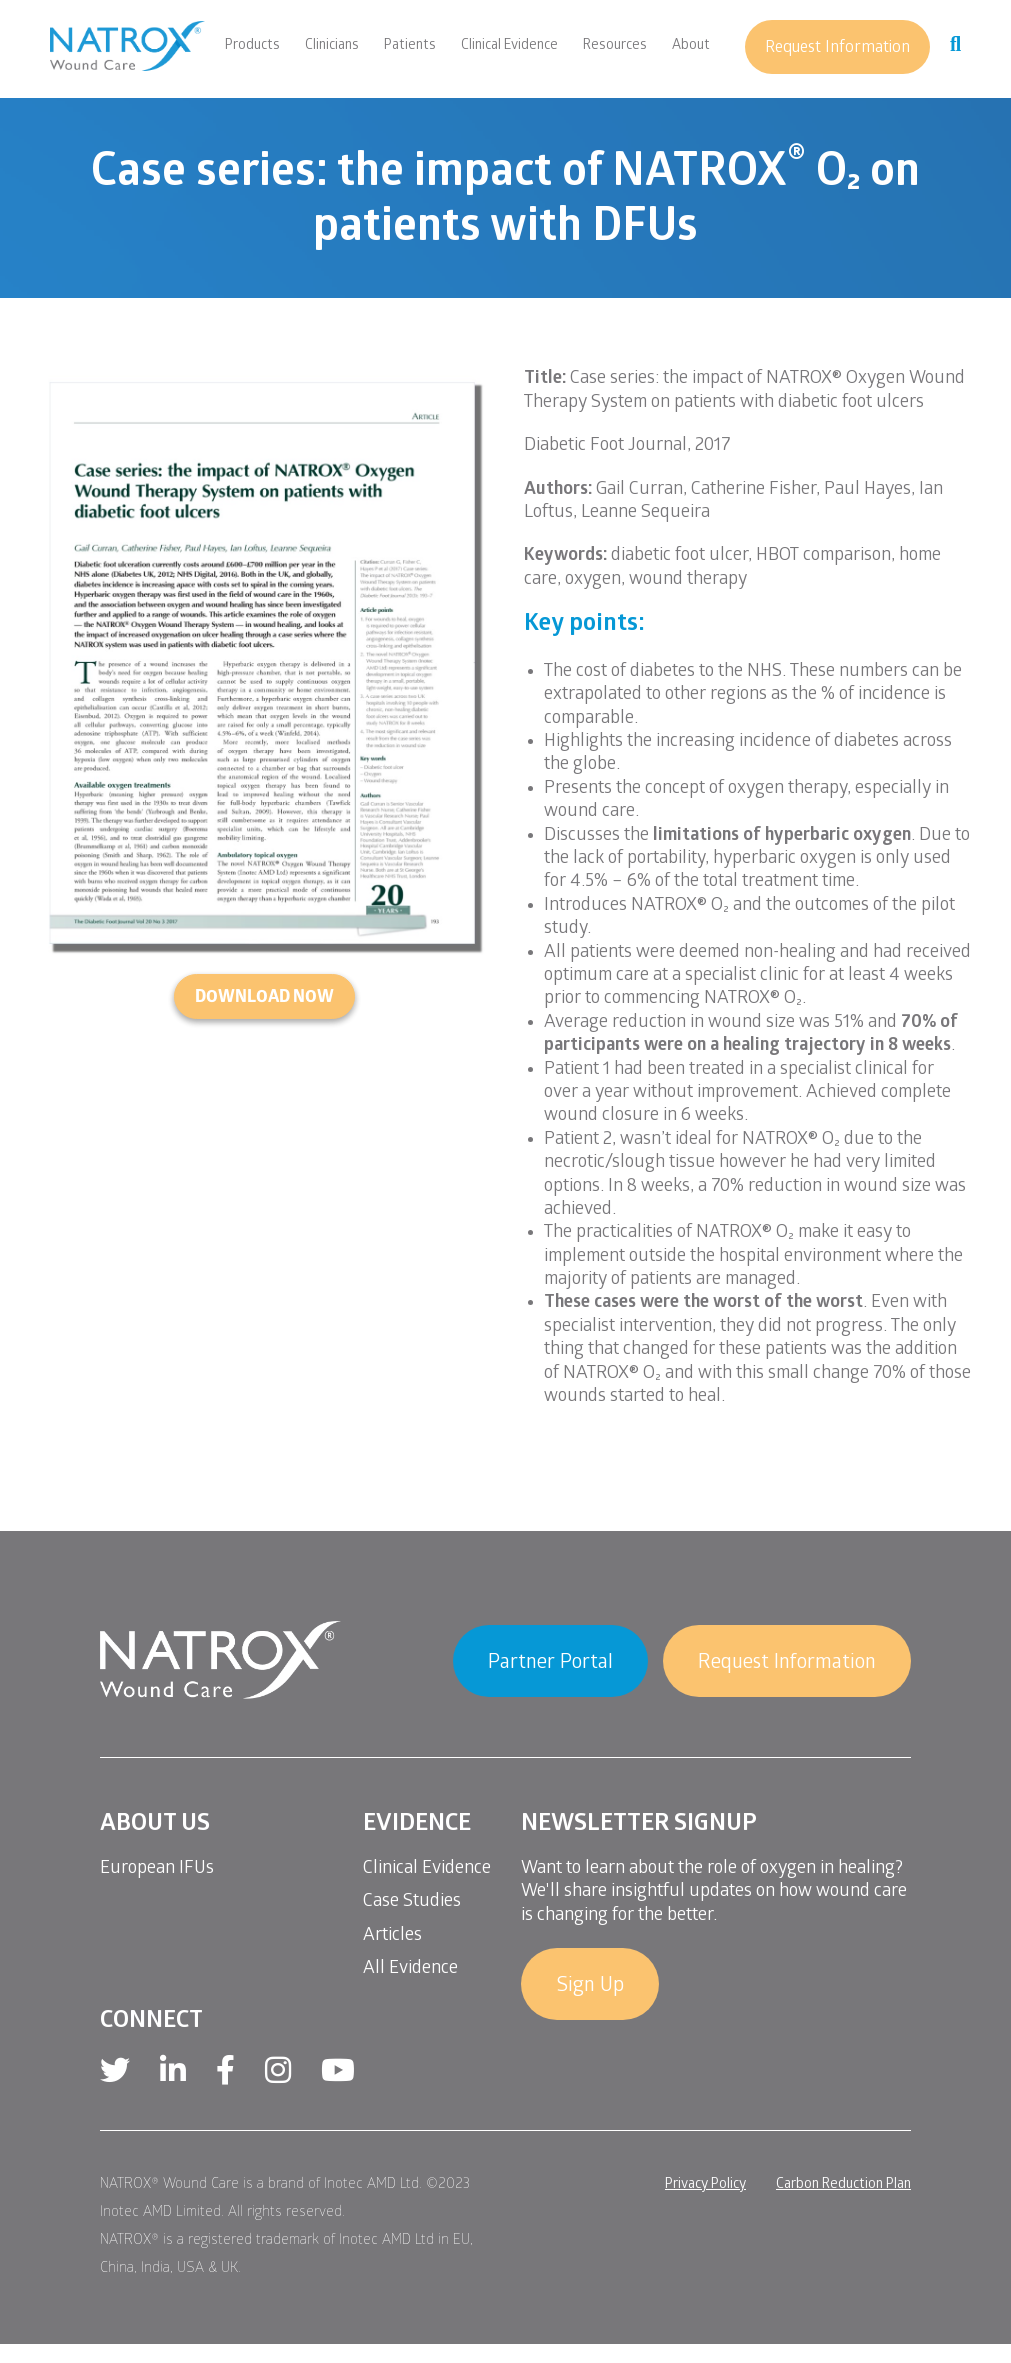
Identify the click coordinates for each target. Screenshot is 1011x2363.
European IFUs (157, 1869)
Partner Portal (550, 1664)
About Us (155, 1825)
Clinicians (332, 47)
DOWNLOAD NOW (264, 998)
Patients (410, 47)
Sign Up (590, 1987)
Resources (615, 47)
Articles (392, 1936)
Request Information (837, 48)
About (691, 47)
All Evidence (410, 1969)
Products (252, 47)
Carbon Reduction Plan (843, 2185)
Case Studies (412, 1902)
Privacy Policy (705, 2185)
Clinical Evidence (509, 47)
